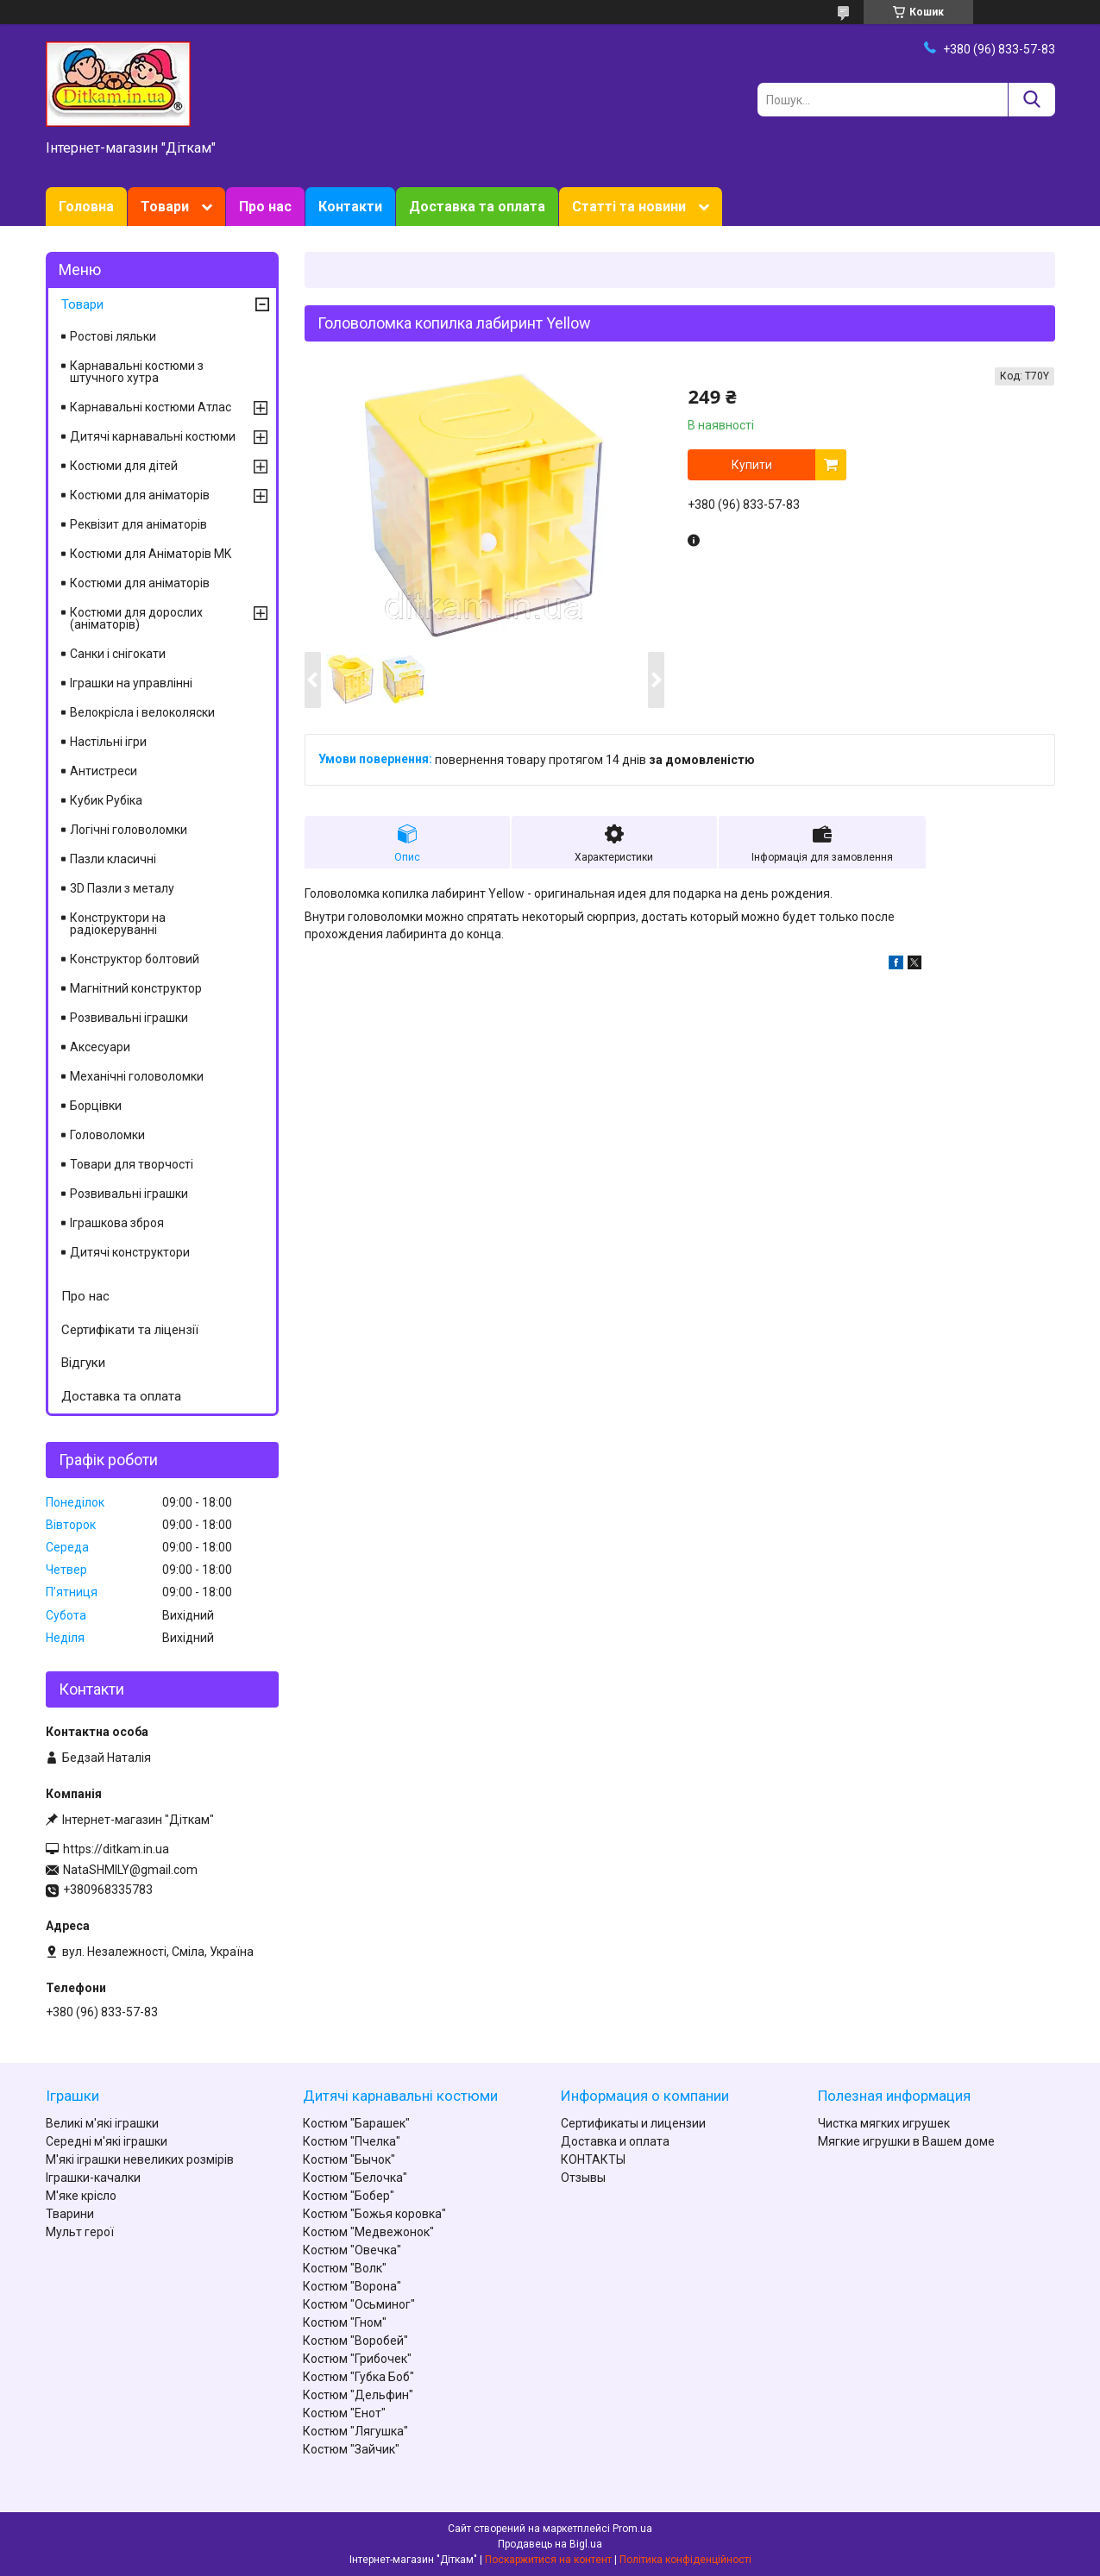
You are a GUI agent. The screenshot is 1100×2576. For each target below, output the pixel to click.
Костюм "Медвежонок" (368, 2232)
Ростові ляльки (113, 336)
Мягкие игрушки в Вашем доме (906, 2141)
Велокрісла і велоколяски (142, 712)
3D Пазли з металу (122, 888)
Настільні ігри (108, 742)
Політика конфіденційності (685, 2560)
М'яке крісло (81, 2196)
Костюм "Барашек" (356, 2123)
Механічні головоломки (137, 1076)
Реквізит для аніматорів (138, 524)
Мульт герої (80, 2232)
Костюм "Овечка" (352, 2250)
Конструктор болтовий (134, 959)
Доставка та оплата (477, 206)
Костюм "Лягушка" (355, 2431)
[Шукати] (1031, 99)
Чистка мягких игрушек (884, 2123)
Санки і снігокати (118, 654)
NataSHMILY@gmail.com (130, 1870)
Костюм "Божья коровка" (374, 2214)
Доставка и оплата (615, 2141)
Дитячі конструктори (130, 1252)
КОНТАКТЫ (593, 2159)
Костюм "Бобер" (348, 2196)
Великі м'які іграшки (102, 2123)
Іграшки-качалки (93, 2177)
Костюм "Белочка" (355, 2177)
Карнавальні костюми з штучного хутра (137, 372)
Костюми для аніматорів (140, 495)
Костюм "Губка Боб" (358, 2377)
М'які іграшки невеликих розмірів (140, 2159)
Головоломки (107, 1135)
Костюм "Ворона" (352, 2286)
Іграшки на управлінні (131, 683)
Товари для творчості (131, 1164)
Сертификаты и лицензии (633, 2123)
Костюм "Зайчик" (351, 2449)
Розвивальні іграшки (129, 1018)
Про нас (265, 206)
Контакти (350, 206)
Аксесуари (100, 1047)
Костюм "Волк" (345, 2268)
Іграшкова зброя (117, 1223)
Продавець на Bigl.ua (550, 2544)
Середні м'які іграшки (106, 2141)
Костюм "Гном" (345, 2322)
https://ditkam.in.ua (116, 1849)
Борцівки (96, 1106)
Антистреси (103, 771)
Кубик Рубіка (106, 800)
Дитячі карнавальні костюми (153, 436)
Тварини (70, 2214)
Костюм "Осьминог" (359, 2304)
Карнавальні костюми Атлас (150, 407)
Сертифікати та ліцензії (129, 1330)
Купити (752, 465)
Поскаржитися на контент (548, 2560)
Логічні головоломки (128, 830)
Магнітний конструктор (136, 988)
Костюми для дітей (124, 466)
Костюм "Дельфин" (358, 2395)
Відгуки (83, 1362)
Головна (86, 206)
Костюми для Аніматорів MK (150, 554)
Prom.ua (632, 2529)
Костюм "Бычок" (349, 2159)
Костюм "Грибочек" (357, 2359)
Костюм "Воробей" (355, 2340)
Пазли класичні (113, 859)
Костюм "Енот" (344, 2413)
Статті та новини (629, 206)
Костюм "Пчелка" (351, 2141)
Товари (165, 206)
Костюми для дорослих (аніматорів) (136, 618)
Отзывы (583, 2177)
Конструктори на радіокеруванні (118, 924)
